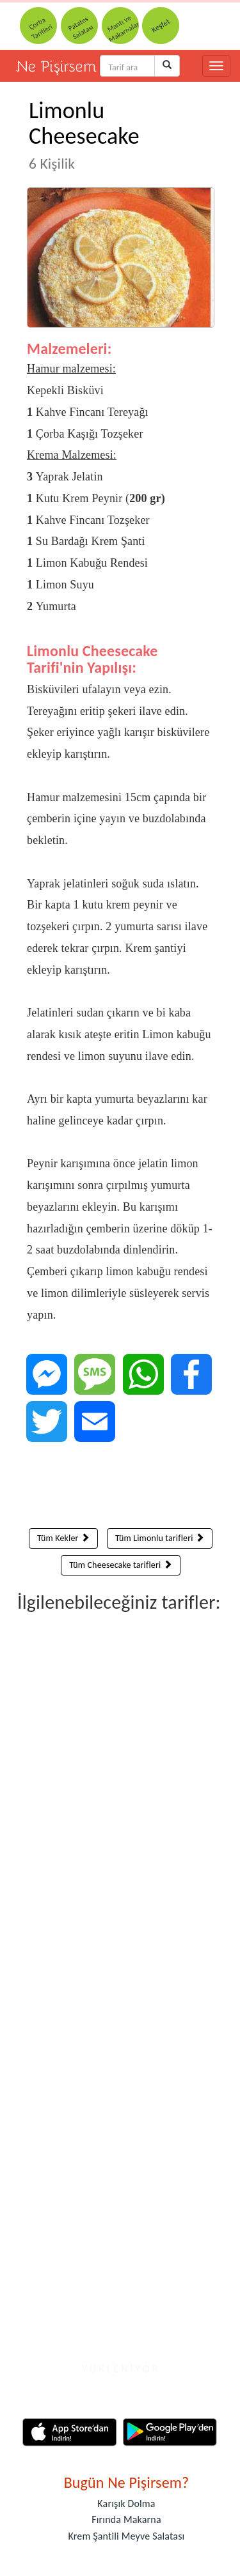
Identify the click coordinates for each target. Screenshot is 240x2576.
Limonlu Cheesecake (84, 134)
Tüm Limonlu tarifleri (159, 1538)
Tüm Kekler (63, 1538)
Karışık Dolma (126, 2503)
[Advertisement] (120, 1488)
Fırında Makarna (126, 2519)
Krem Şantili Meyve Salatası (126, 2536)
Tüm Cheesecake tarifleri (120, 1565)
